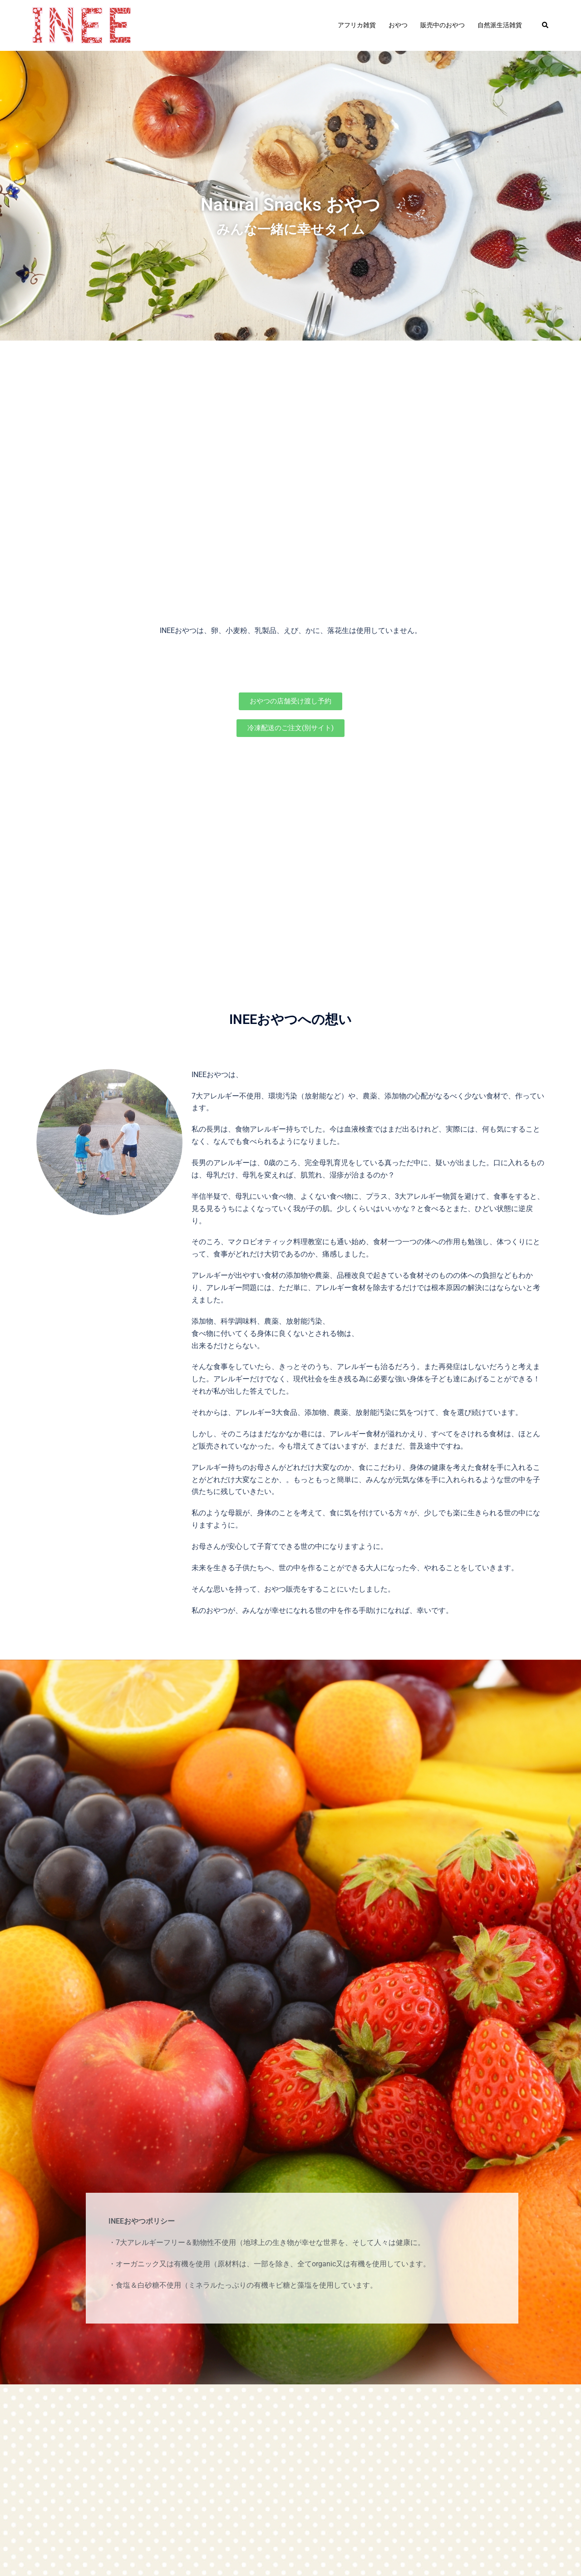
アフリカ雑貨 (357, 25)
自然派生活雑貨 (500, 25)
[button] (545, 25)
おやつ (398, 25)
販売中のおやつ (442, 25)
